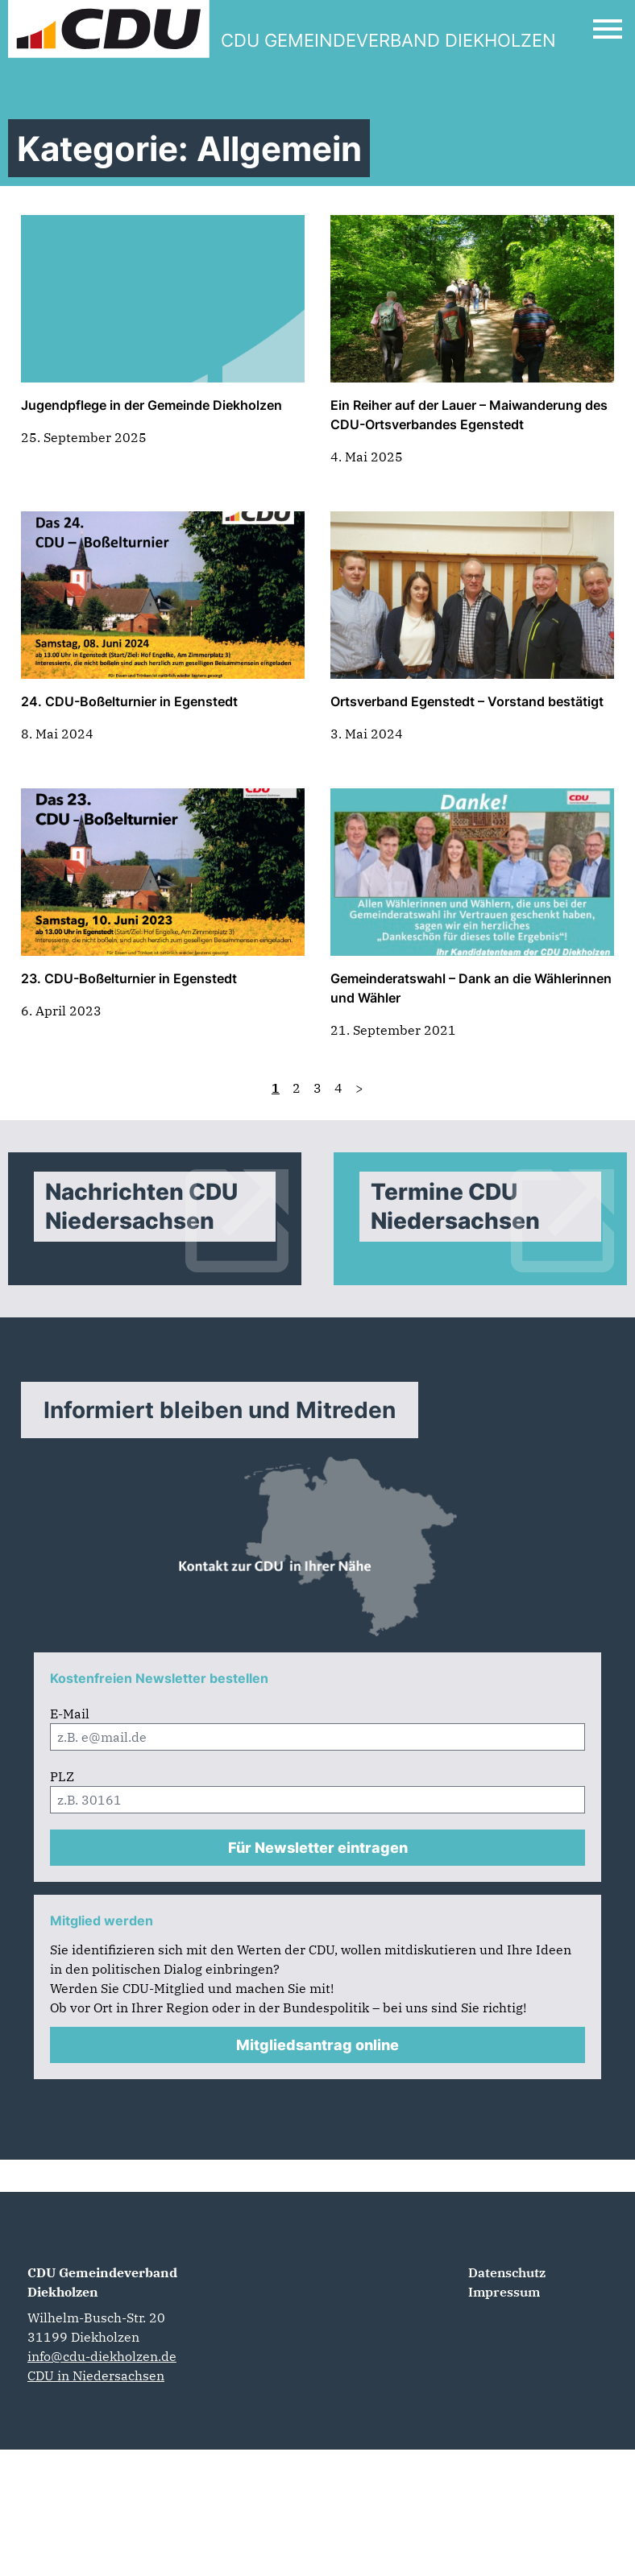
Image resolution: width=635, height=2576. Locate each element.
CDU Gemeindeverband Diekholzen (102, 2282)
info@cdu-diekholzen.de (101, 2356)
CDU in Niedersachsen (95, 2375)
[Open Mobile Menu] (607, 29)
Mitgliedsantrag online (317, 2044)
